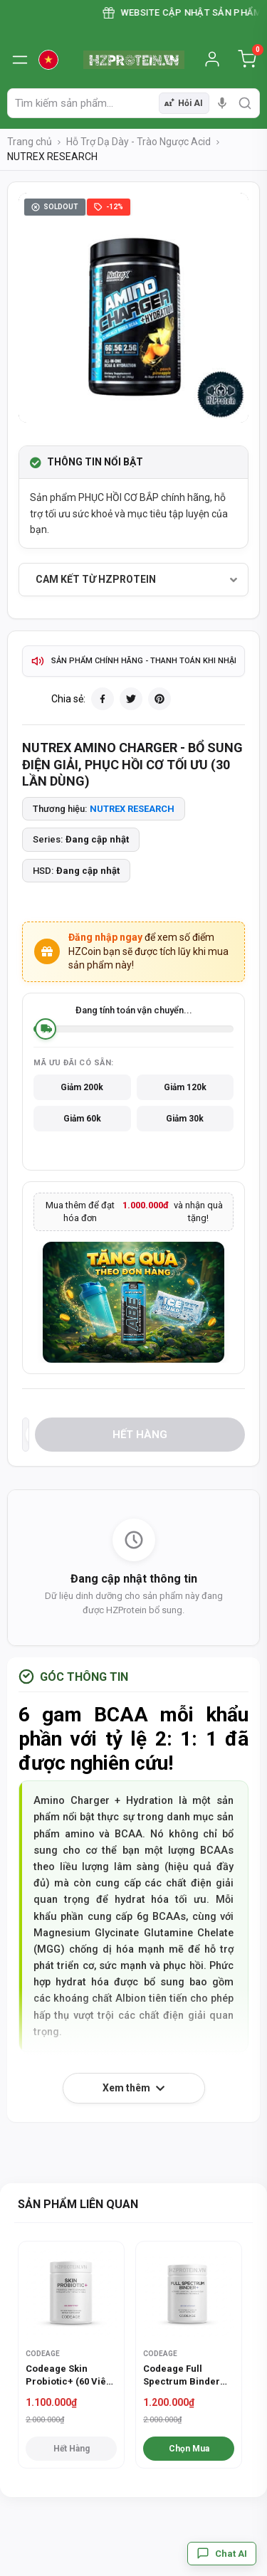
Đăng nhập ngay (105, 937)
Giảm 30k (185, 1119)
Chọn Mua (189, 2449)
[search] (245, 103)
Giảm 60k (82, 1119)
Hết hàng (139, 1434)
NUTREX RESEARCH (132, 808)
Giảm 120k (185, 1087)
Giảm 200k (82, 1087)
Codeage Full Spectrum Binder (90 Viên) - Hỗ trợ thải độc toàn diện (182, 2375)
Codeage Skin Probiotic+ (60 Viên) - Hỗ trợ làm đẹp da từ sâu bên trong (70, 2375)
